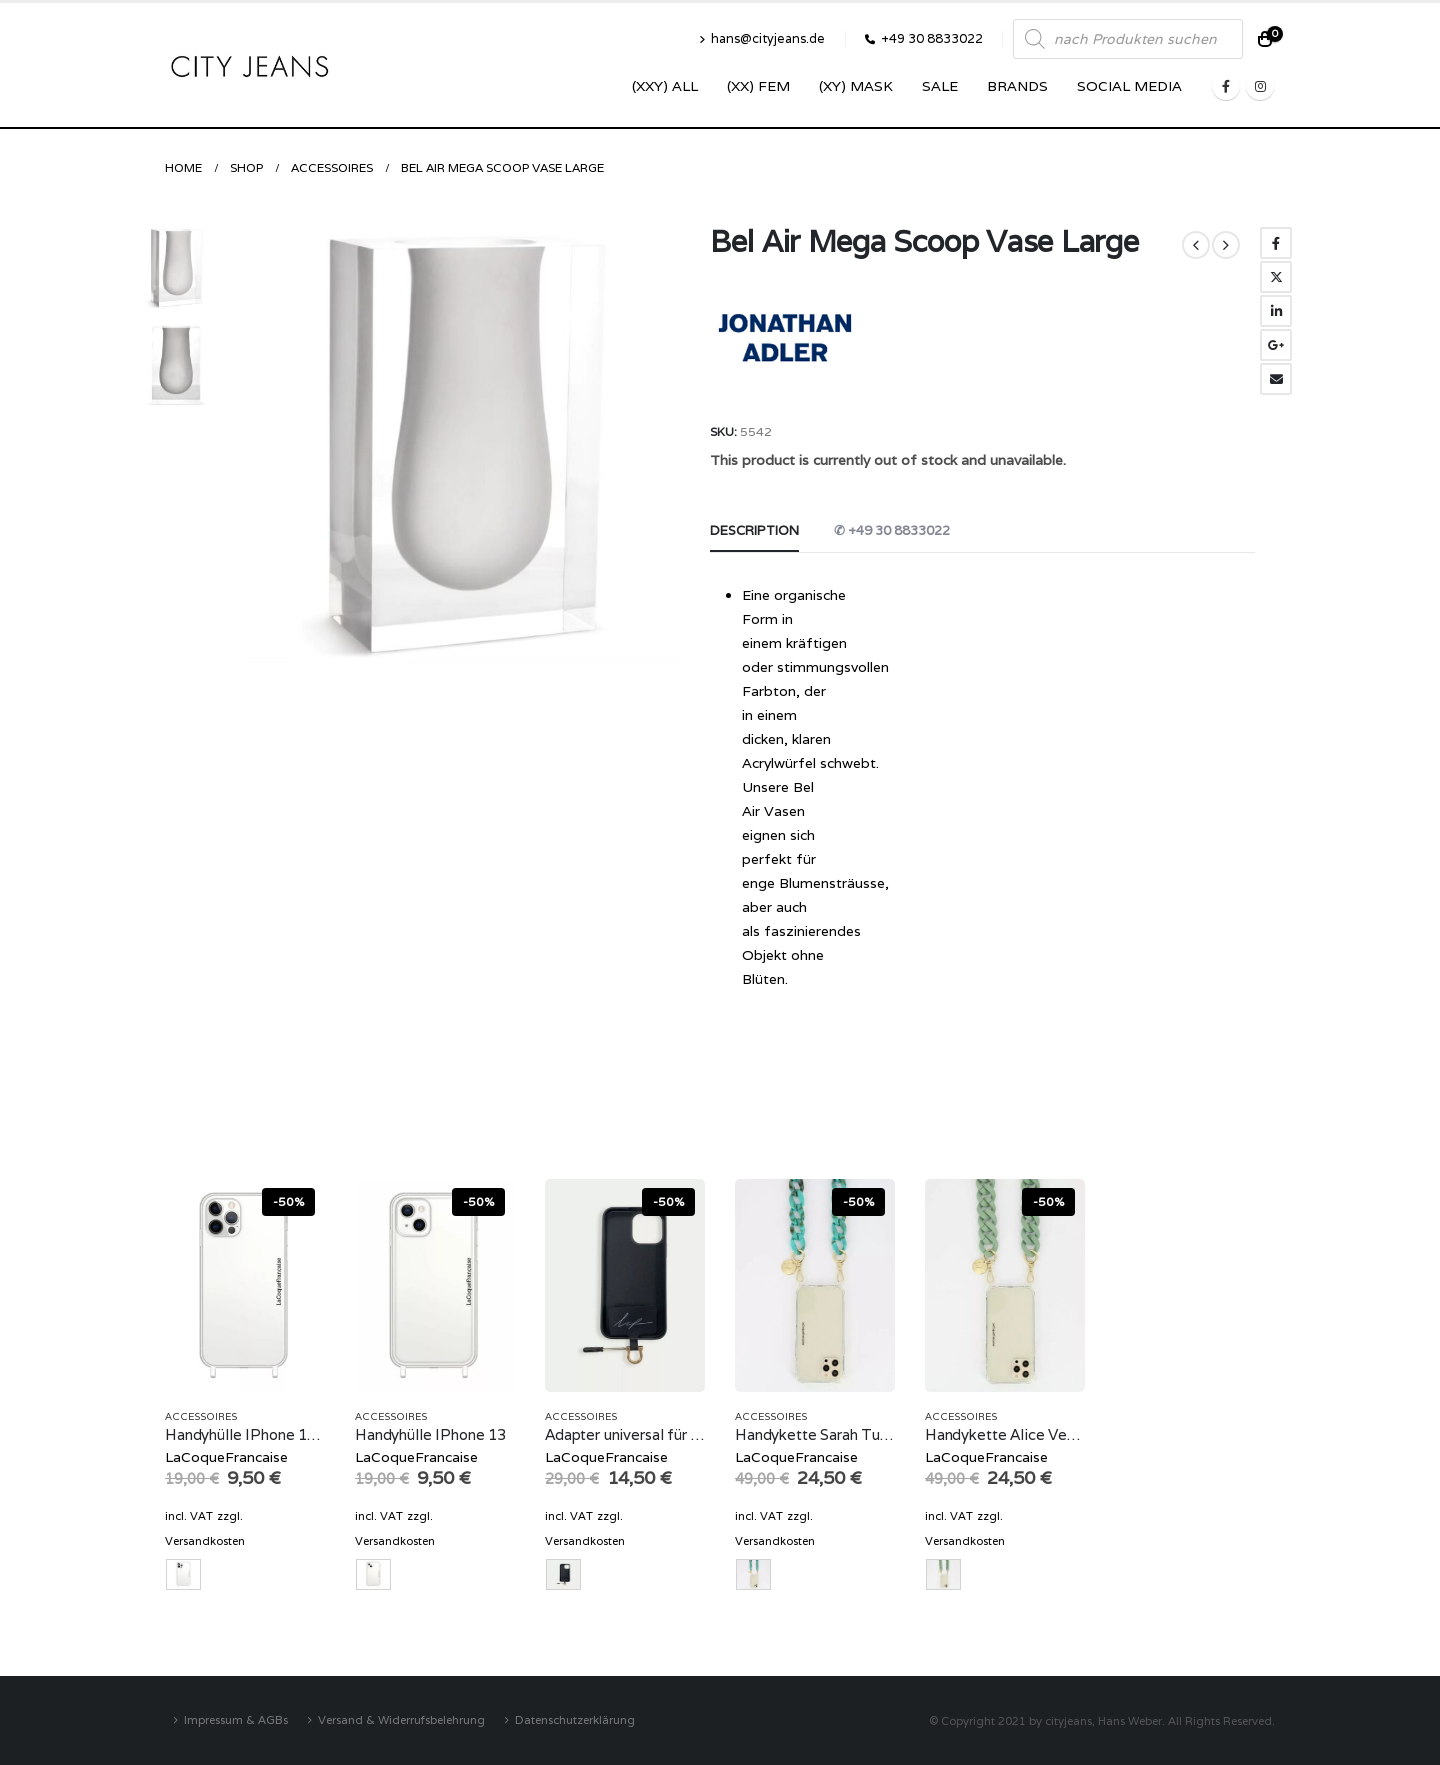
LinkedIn (1276, 311)
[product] (245, 1285)
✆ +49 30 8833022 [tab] (892, 530)
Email (1276, 379)
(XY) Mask (856, 86)
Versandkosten (205, 1541)
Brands (1017, 86)
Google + (1276, 345)
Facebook (1276, 243)
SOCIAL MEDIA (1129, 86)
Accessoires (201, 1416)
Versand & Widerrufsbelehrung (401, 1719)
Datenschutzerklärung (575, 1719)
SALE (940, 86)
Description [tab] (754, 530)
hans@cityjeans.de (762, 38)
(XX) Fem (758, 86)
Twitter (1276, 277)
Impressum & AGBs (236, 1719)
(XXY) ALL (665, 86)
